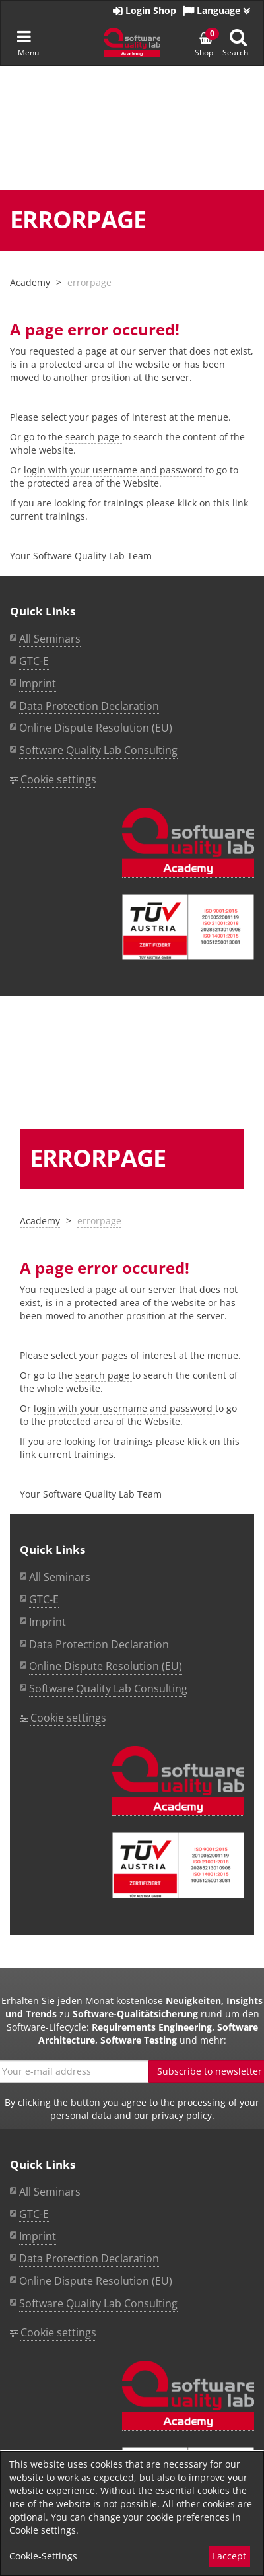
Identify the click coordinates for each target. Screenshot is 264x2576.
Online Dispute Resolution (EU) (105, 1666)
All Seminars (59, 1577)
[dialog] (132, 2513)
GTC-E (44, 1599)
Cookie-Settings (43, 2556)
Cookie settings (68, 1717)
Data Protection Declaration (99, 1644)
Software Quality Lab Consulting (108, 1688)
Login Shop (144, 10)
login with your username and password (124, 1408)
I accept (229, 2556)
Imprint (47, 1622)
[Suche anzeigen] (238, 37)
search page (103, 1375)
